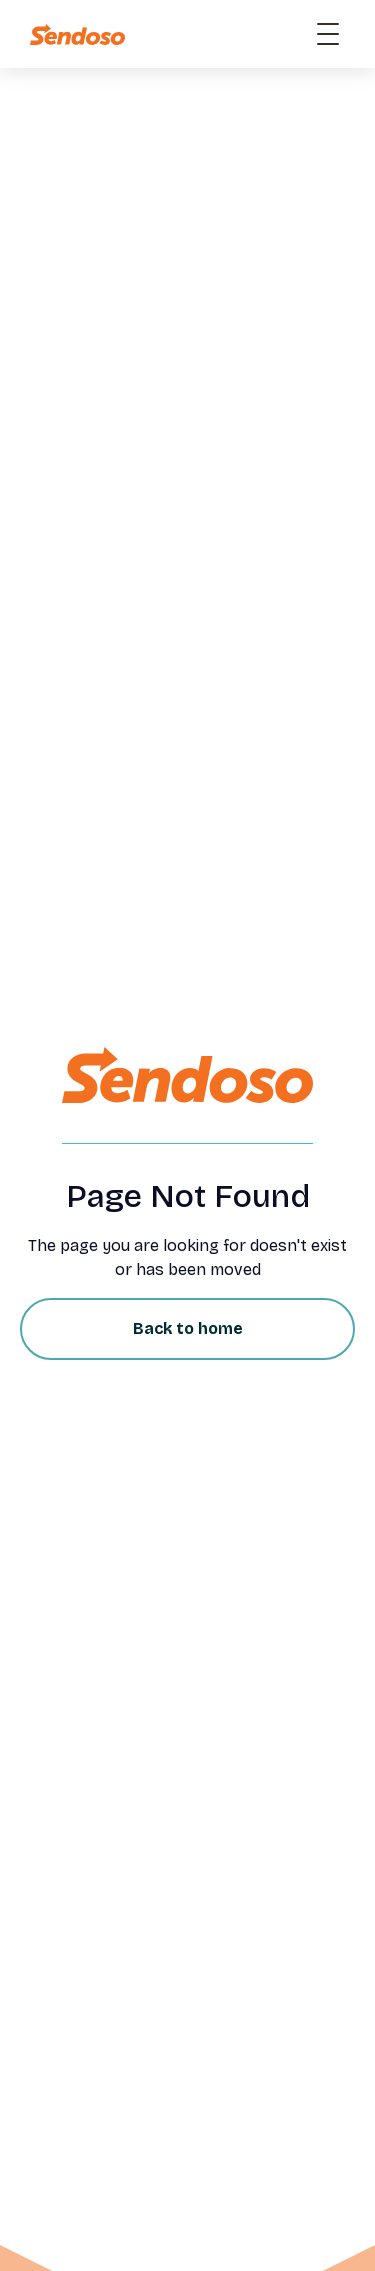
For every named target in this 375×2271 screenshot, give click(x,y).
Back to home (188, 1328)
